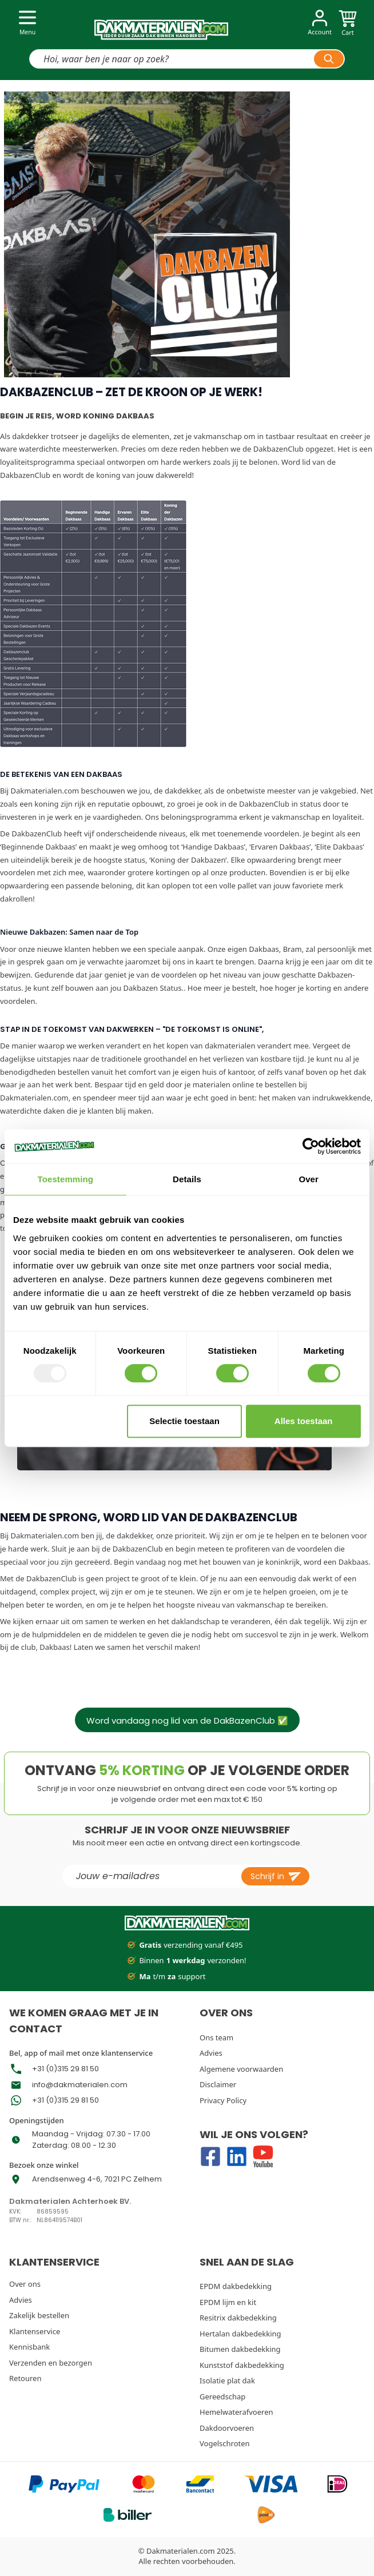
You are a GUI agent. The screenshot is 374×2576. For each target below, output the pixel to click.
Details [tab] (187, 1179)
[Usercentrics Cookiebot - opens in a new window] (311, 1146)
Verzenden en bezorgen (50, 2363)
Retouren (25, 2378)
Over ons (25, 2284)
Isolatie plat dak (227, 2380)
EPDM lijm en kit (228, 2302)
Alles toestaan (303, 1421)
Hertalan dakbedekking (240, 2333)
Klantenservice (34, 2331)
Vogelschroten (225, 2443)
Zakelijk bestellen (39, 2315)
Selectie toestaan (184, 1421)
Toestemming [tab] (66, 1179)
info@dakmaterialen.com (80, 2084)
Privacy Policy (223, 2100)
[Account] (320, 24)
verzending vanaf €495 (185, 1945)
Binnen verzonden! (187, 1961)
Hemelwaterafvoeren (236, 2412)
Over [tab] (309, 1179)
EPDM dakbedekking (236, 2286)
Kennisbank (29, 2347)
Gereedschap (222, 2396)
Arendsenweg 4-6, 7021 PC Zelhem (97, 2179)
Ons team (216, 2037)
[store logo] (161, 25)
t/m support (166, 1977)
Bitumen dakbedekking (240, 2349)
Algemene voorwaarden (241, 2069)
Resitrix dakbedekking (238, 2317)
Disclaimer (218, 2084)
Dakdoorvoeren (227, 2428)
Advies (211, 2053)
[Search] (329, 58)
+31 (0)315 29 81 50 (65, 2068)
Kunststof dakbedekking (242, 2365)
